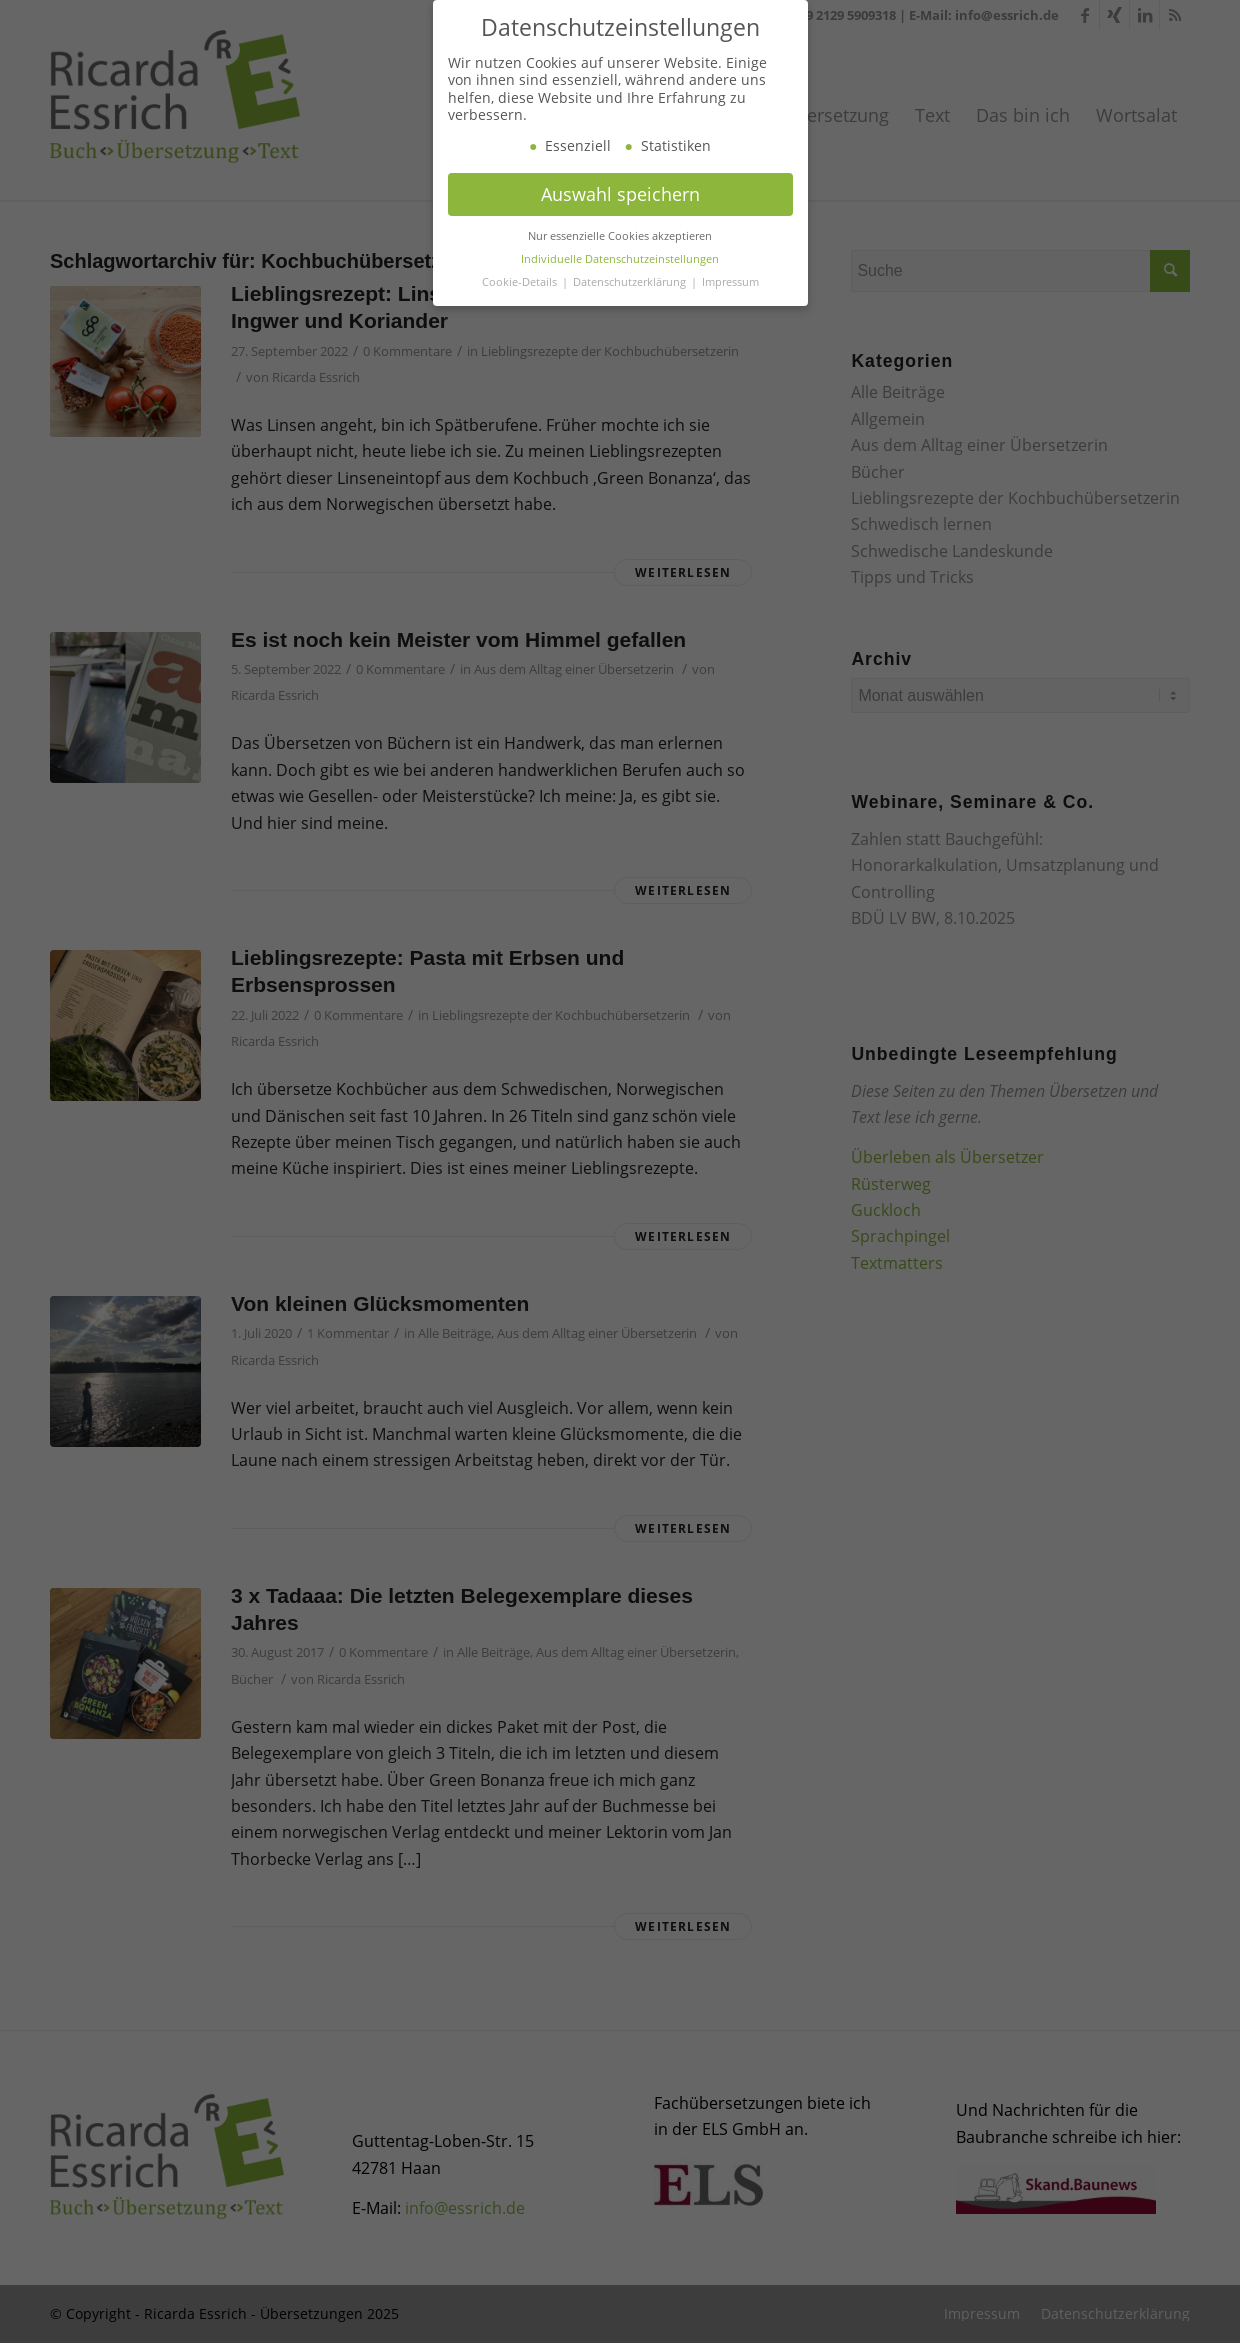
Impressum (730, 308)
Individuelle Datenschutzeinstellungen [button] (620, 285)
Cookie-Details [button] (521, 308)
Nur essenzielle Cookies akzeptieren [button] (620, 262)
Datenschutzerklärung (631, 308)
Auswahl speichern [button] (620, 220)
